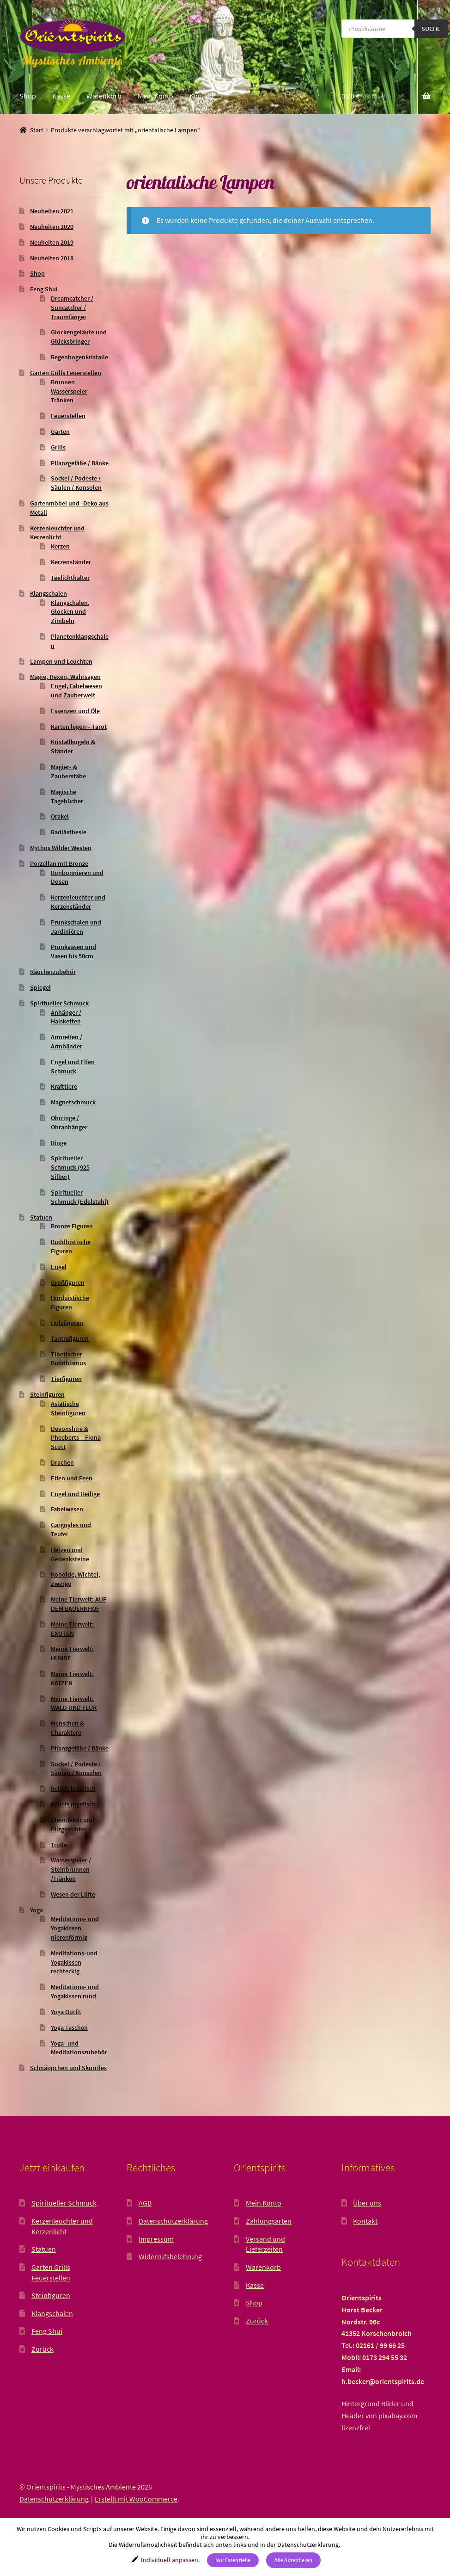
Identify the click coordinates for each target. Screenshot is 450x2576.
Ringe (59, 1143)
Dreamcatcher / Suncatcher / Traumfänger (72, 307)
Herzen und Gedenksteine (70, 1554)
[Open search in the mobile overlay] (394, 28)
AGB (145, 2202)
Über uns (367, 2202)
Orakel (60, 816)
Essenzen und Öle (75, 711)
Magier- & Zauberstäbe (68, 771)
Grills (58, 447)
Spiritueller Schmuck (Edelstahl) (80, 1197)
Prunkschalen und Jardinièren (76, 927)
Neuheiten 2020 (51, 226)
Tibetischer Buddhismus (68, 1359)
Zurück (42, 2349)
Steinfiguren (47, 1394)
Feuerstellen (68, 416)
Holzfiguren (67, 1323)
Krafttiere (64, 1086)
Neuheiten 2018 (51, 258)
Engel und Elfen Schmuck (73, 1066)
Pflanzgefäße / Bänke (80, 463)
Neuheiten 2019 (51, 242)
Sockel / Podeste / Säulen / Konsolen (76, 483)
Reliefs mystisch (73, 1804)
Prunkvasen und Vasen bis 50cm (73, 951)
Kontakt (201, 95)
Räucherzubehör (53, 972)
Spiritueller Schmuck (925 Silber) (70, 1167)
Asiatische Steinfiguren (68, 1408)
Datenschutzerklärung (173, 2220)
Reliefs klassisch (73, 1788)
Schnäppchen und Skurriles (68, 2068)
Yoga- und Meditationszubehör (79, 2048)
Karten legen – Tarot (79, 726)
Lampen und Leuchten (61, 661)
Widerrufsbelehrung (170, 2256)
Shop (27, 95)
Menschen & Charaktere (67, 1728)
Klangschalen (48, 593)
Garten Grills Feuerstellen (65, 373)
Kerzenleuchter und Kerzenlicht (57, 533)
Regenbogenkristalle (79, 357)
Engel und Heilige (75, 1494)
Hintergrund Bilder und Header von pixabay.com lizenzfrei (379, 2415)
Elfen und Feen (71, 1478)
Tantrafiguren (70, 1338)
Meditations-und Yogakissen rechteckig (74, 1962)
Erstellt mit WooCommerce (136, 2498)
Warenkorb (104, 95)
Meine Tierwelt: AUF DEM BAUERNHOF (78, 1604)
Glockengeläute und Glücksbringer (79, 336)
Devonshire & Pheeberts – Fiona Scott (76, 1437)
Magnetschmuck (73, 1102)
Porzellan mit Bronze (59, 863)
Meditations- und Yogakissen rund (75, 1991)
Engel (59, 1267)
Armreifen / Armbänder (66, 1041)
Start (36, 130)
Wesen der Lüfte (73, 1894)
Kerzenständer (71, 562)
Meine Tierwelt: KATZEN (72, 1678)
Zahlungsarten (269, 2220)
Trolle (59, 1845)
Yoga (36, 1910)
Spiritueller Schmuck (59, 1003)
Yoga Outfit (66, 2012)
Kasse (61, 95)
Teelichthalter (70, 577)
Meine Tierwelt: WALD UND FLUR (74, 1703)
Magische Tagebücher (67, 796)
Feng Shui (44, 289)
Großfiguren (68, 1282)
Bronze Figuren (72, 1226)
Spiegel (40, 987)
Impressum (156, 2238)
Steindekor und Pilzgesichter (72, 1824)
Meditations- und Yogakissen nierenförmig (75, 1928)
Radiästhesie (68, 832)
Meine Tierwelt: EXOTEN (72, 1629)
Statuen (41, 1217)
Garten (60, 431)
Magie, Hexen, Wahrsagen (65, 676)
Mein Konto (155, 95)
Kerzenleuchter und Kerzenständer (78, 902)
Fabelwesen (67, 1509)
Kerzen (60, 546)
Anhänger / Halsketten (66, 1017)
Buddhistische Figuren (71, 1246)
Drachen (62, 1462)
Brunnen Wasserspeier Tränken (69, 391)
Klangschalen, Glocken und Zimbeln (70, 611)
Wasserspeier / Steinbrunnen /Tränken (71, 1869)
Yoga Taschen (69, 2027)
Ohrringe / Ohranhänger (69, 1122)
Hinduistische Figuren (70, 1302)
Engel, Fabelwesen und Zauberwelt (76, 690)
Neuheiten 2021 (51, 211)
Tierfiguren (66, 1378)
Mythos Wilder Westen (60, 848)
